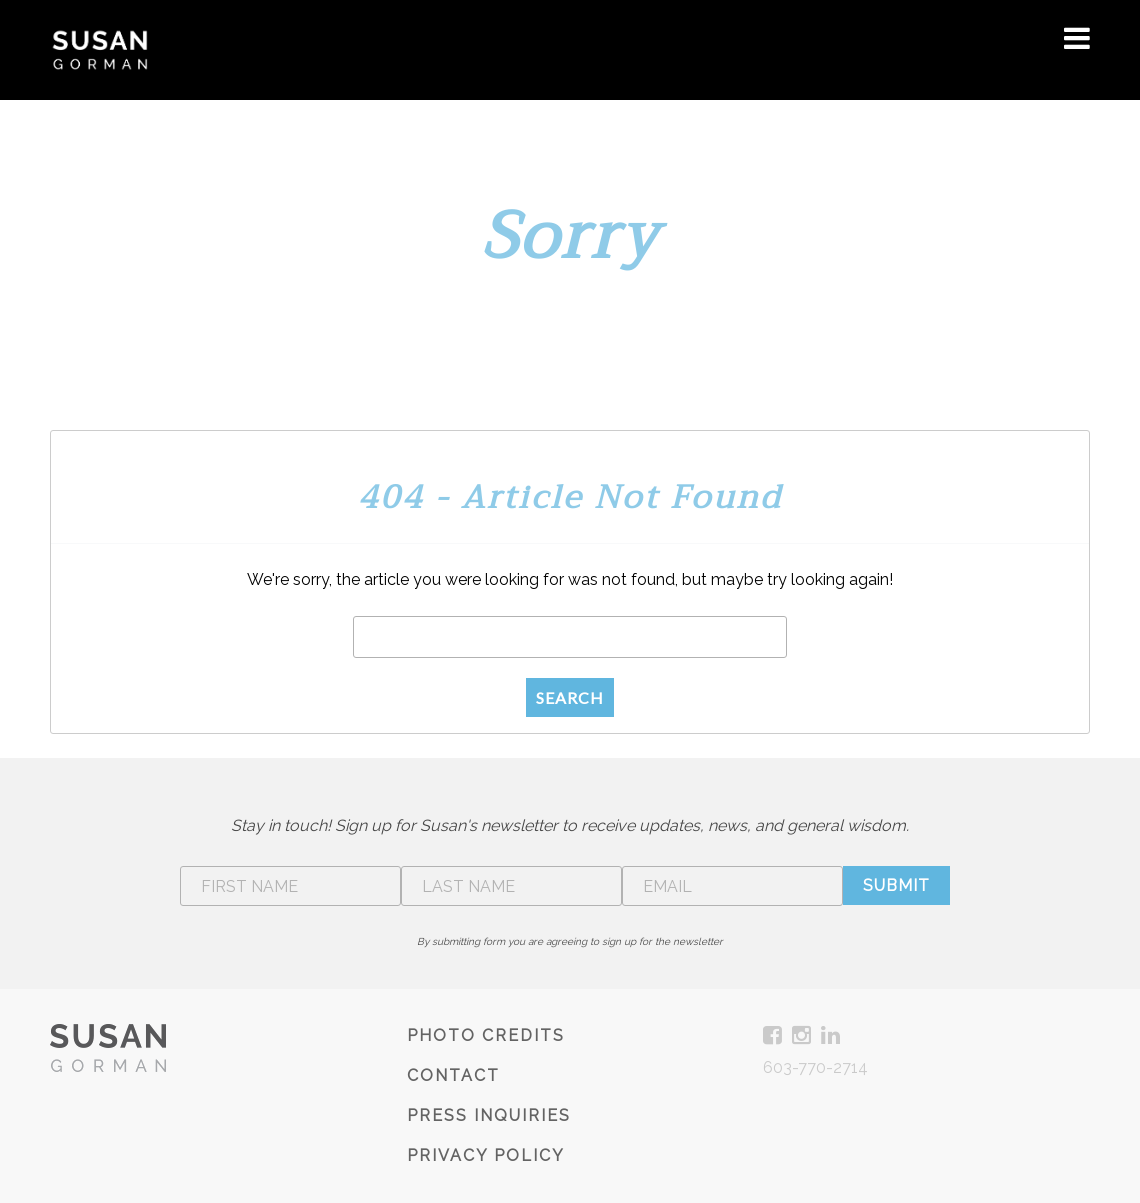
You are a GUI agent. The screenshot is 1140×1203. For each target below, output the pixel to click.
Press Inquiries (489, 1115)
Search (570, 697)
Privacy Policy (486, 1155)
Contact (453, 1075)
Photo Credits (486, 1035)
